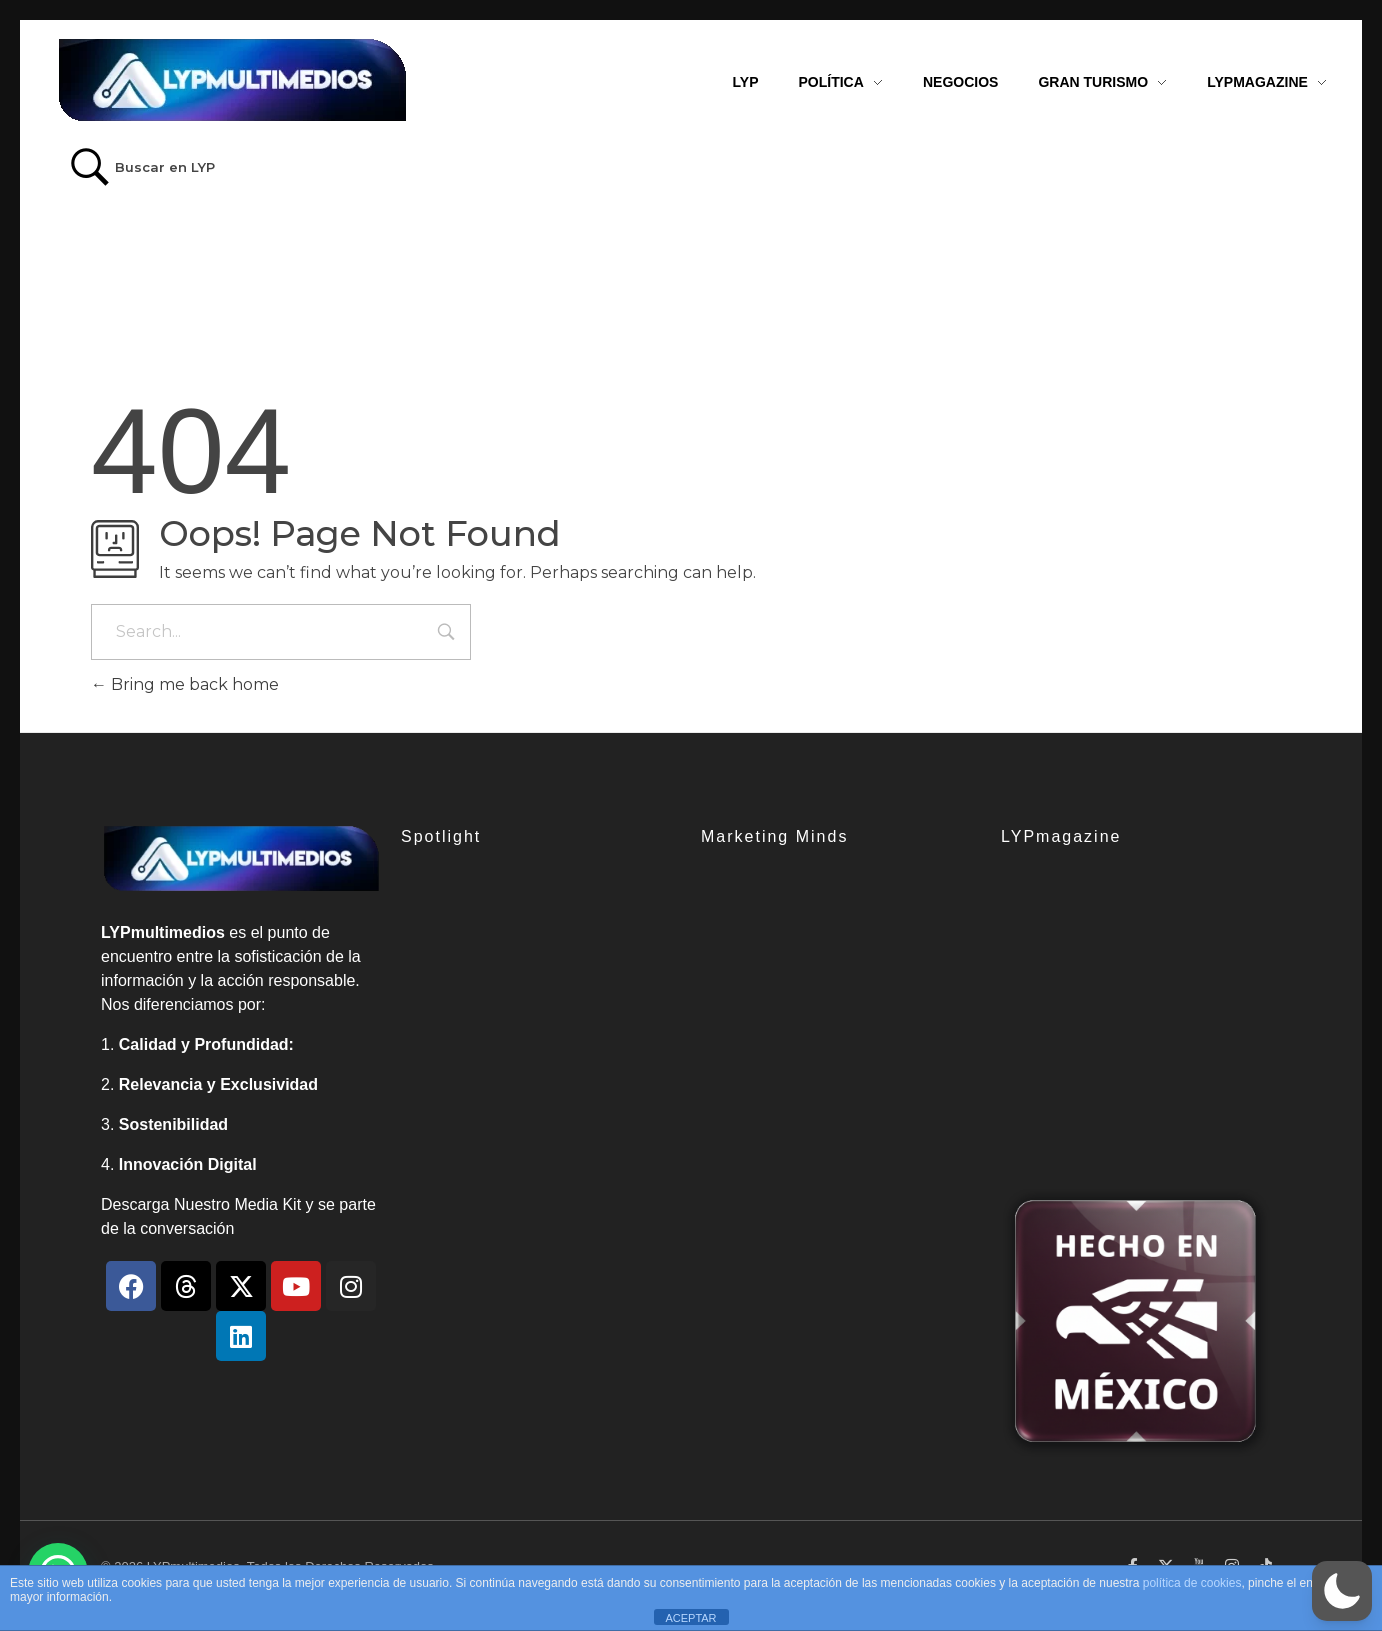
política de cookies (1192, 1583)
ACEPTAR (690, 1618)
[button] (1342, 1591)
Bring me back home (185, 684)
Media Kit (267, 1204)
